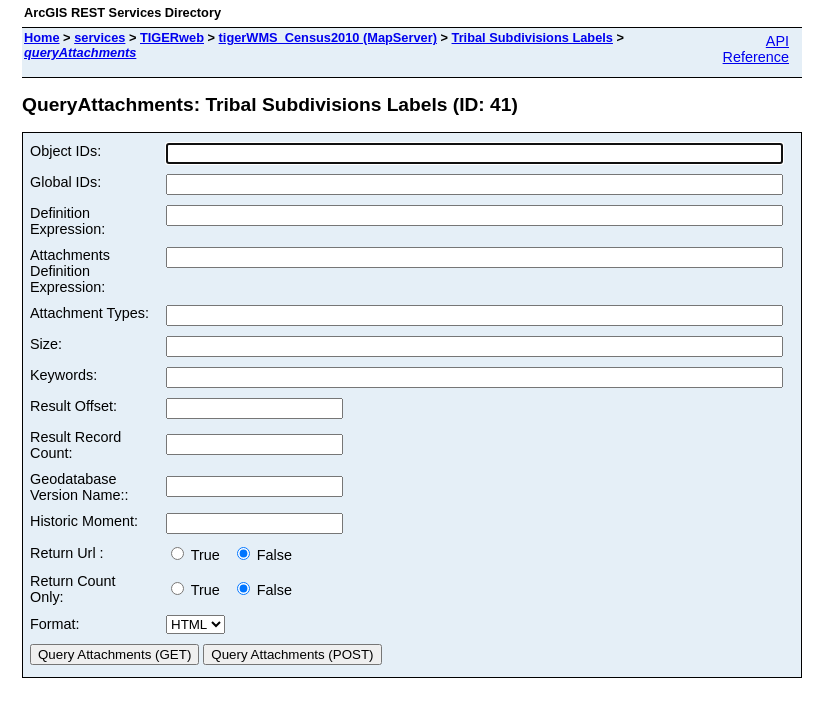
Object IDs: (65, 151)
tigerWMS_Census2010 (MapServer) (328, 37)
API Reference (756, 49)
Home (42, 37)
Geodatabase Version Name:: (79, 487)
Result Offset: (73, 406)
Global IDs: (65, 182)
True (199, 555)
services (99, 37)
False (264, 555)
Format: (55, 624)
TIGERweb (172, 37)
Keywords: (63, 375)
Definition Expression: (67, 221)
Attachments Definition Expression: (70, 271)
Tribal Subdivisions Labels (532, 37)
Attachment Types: (89, 313)
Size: (46, 344)
